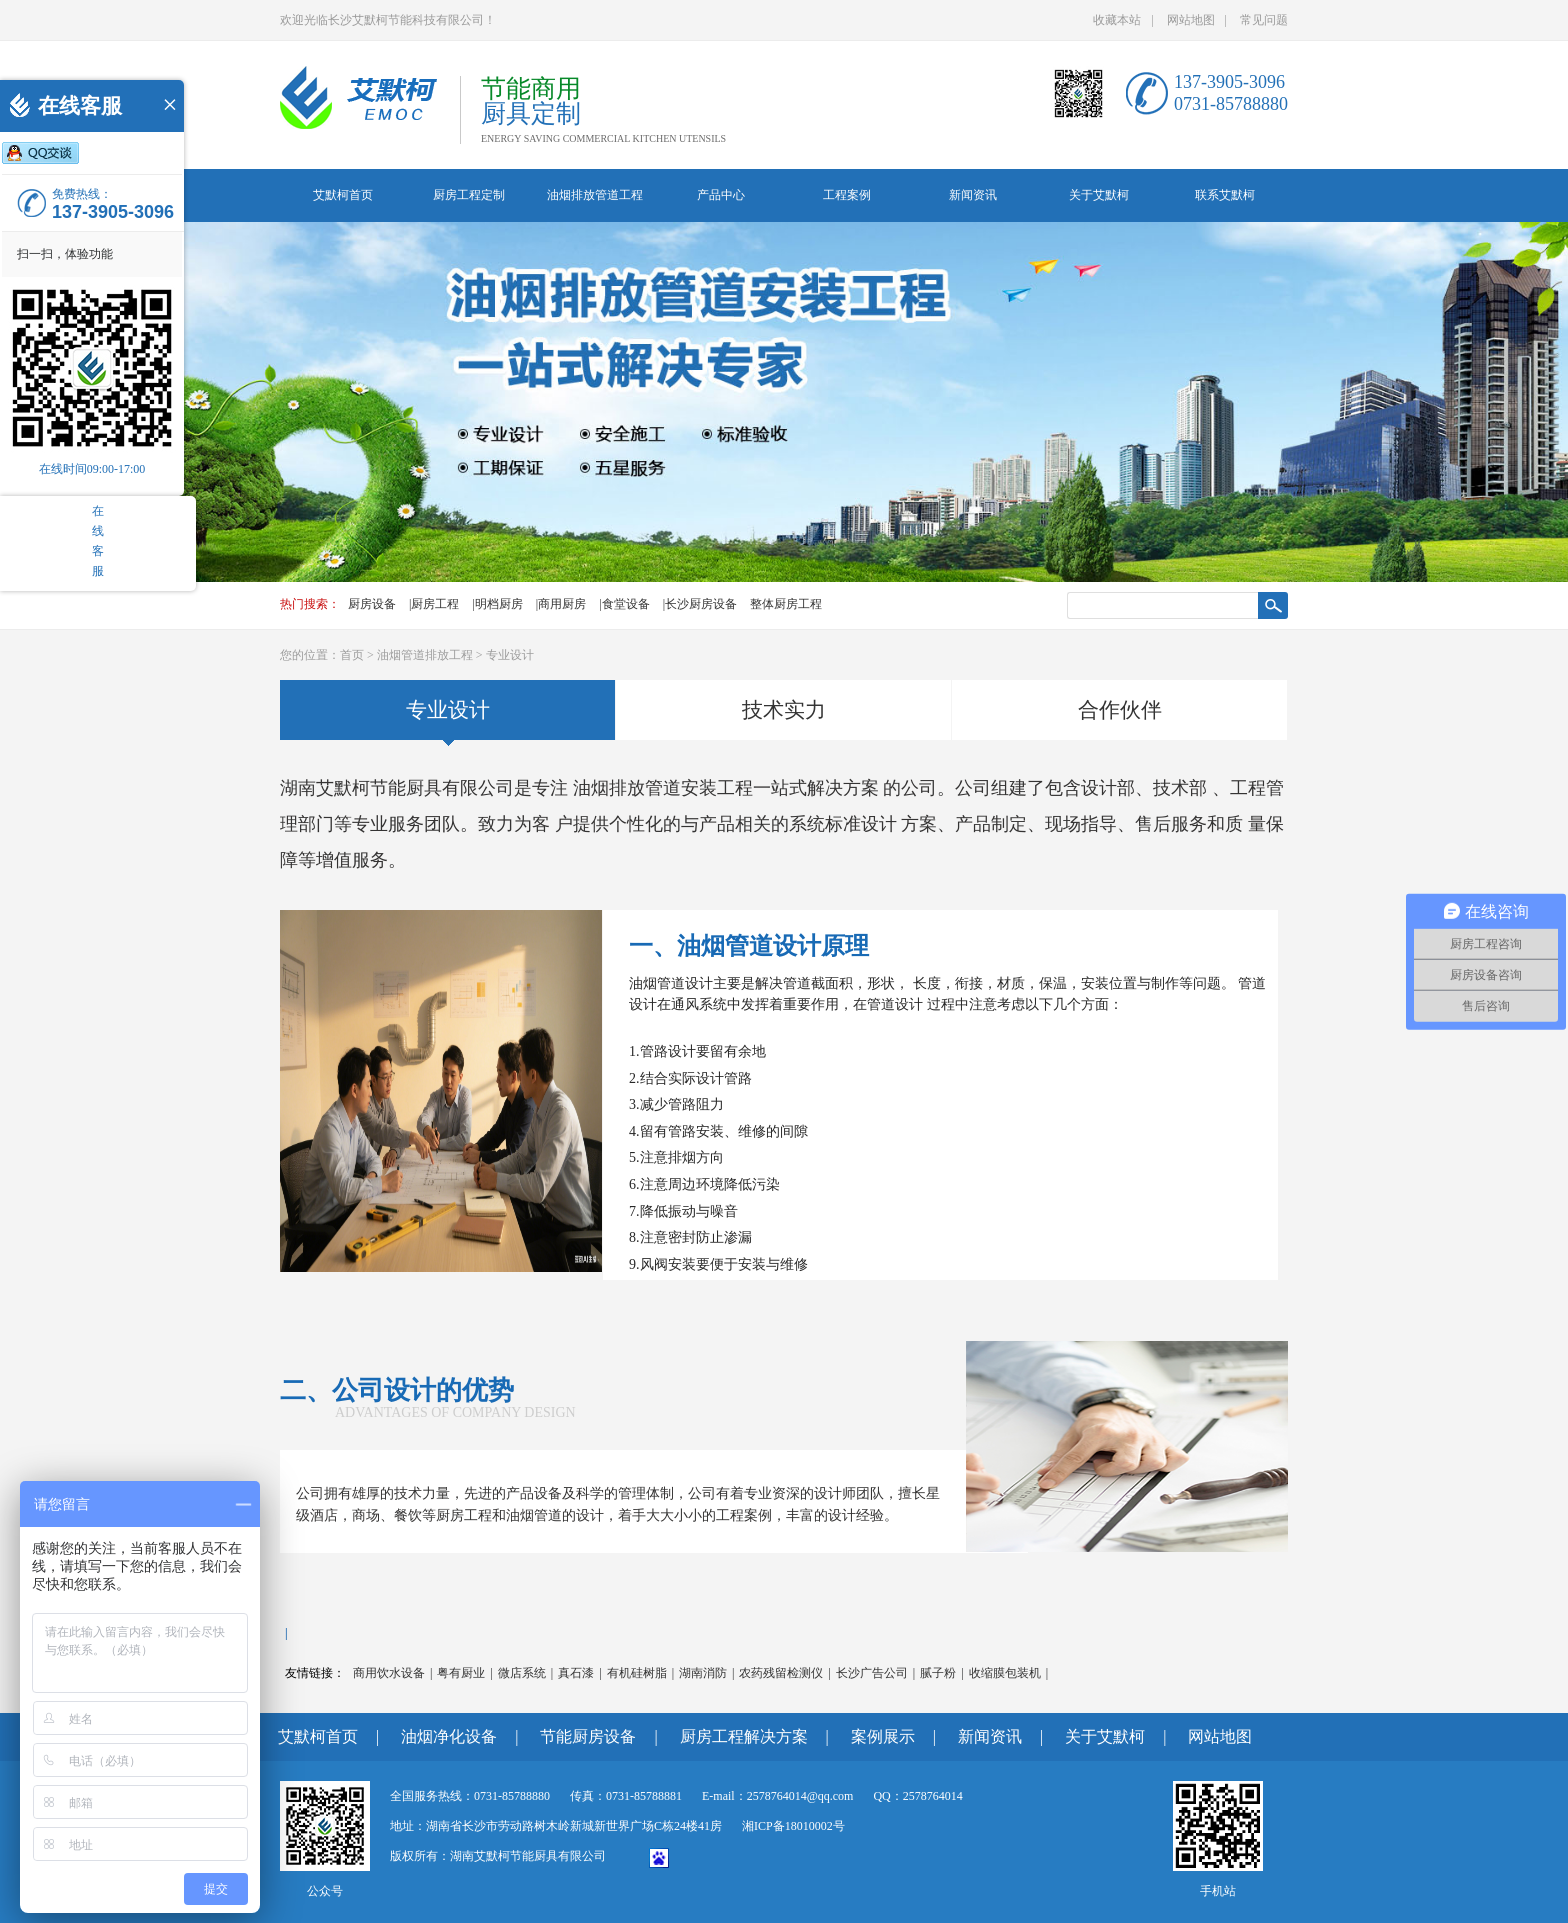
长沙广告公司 (872, 1673)
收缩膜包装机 (1005, 1673)
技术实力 (784, 710)
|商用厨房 (561, 604)
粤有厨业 (461, 1673)
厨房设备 (372, 604)
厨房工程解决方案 (744, 1736)
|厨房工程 (434, 604)
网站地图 (1191, 20)
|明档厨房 (497, 604)
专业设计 (510, 655)
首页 (352, 655)
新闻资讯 (973, 195)
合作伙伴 (1120, 710)
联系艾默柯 (1225, 195)
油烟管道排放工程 (425, 655)
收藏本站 (1117, 20)
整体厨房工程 (786, 604)
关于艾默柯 (1099, 195)
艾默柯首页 (343, 195)
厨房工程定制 (469, 195)
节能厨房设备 (588, 1736)
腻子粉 (938, 1673)
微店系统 (522, 1673)
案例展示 (883, 1736)
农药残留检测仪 (781, 1673)
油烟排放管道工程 (595, 195)
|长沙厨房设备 (700, 604)
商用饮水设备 (389, 1673)
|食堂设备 (624, 604)
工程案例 (847, 195)
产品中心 (721, 195)
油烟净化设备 (449, 1736)
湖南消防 (703, 1673)
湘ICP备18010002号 (793, 1826)
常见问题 (1264, 20)
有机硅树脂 (637, 1673)
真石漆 (576, 1673)
